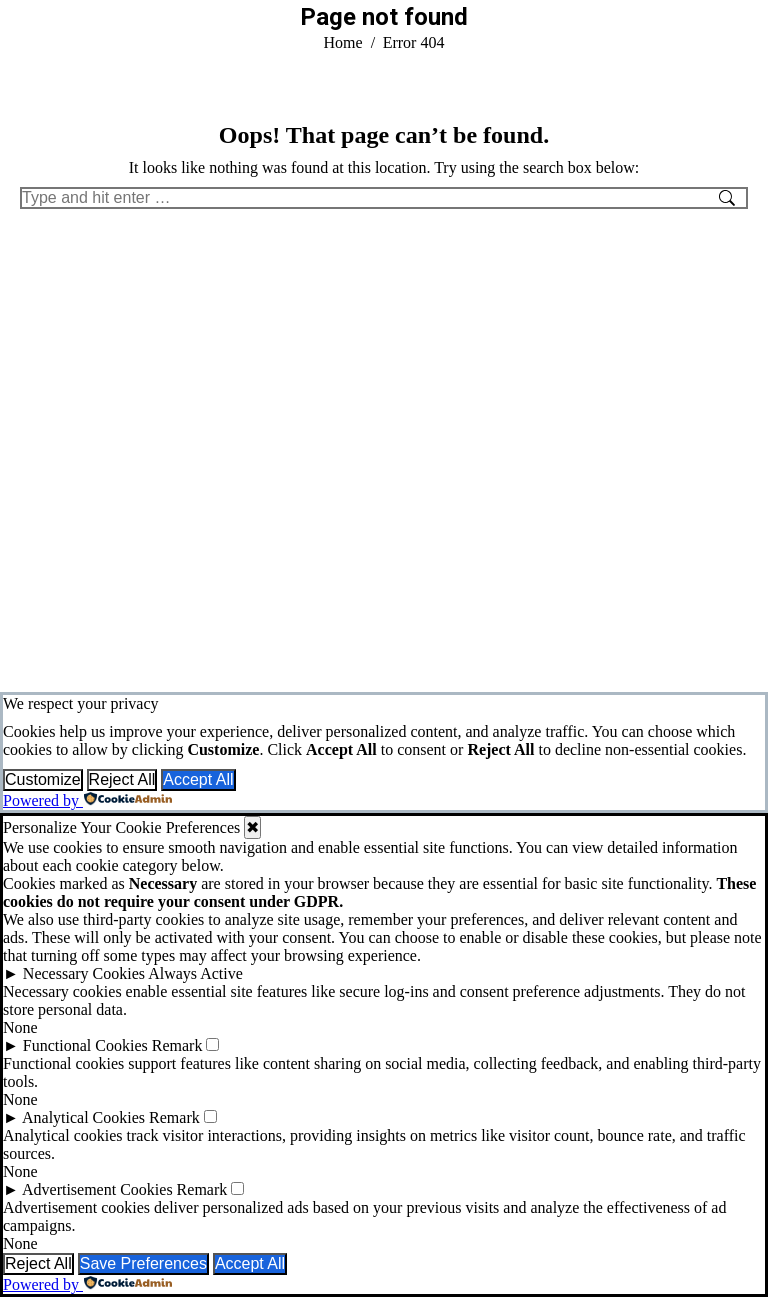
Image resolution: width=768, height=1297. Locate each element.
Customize (43, 779)
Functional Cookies (85, 1045)
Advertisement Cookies (97, 1189)
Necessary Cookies (84, 973)
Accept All (198, 779)
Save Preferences (143, 1263)
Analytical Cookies (83, 1117)
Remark (177, 1045)
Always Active (195, 973)
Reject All (122, 779)
